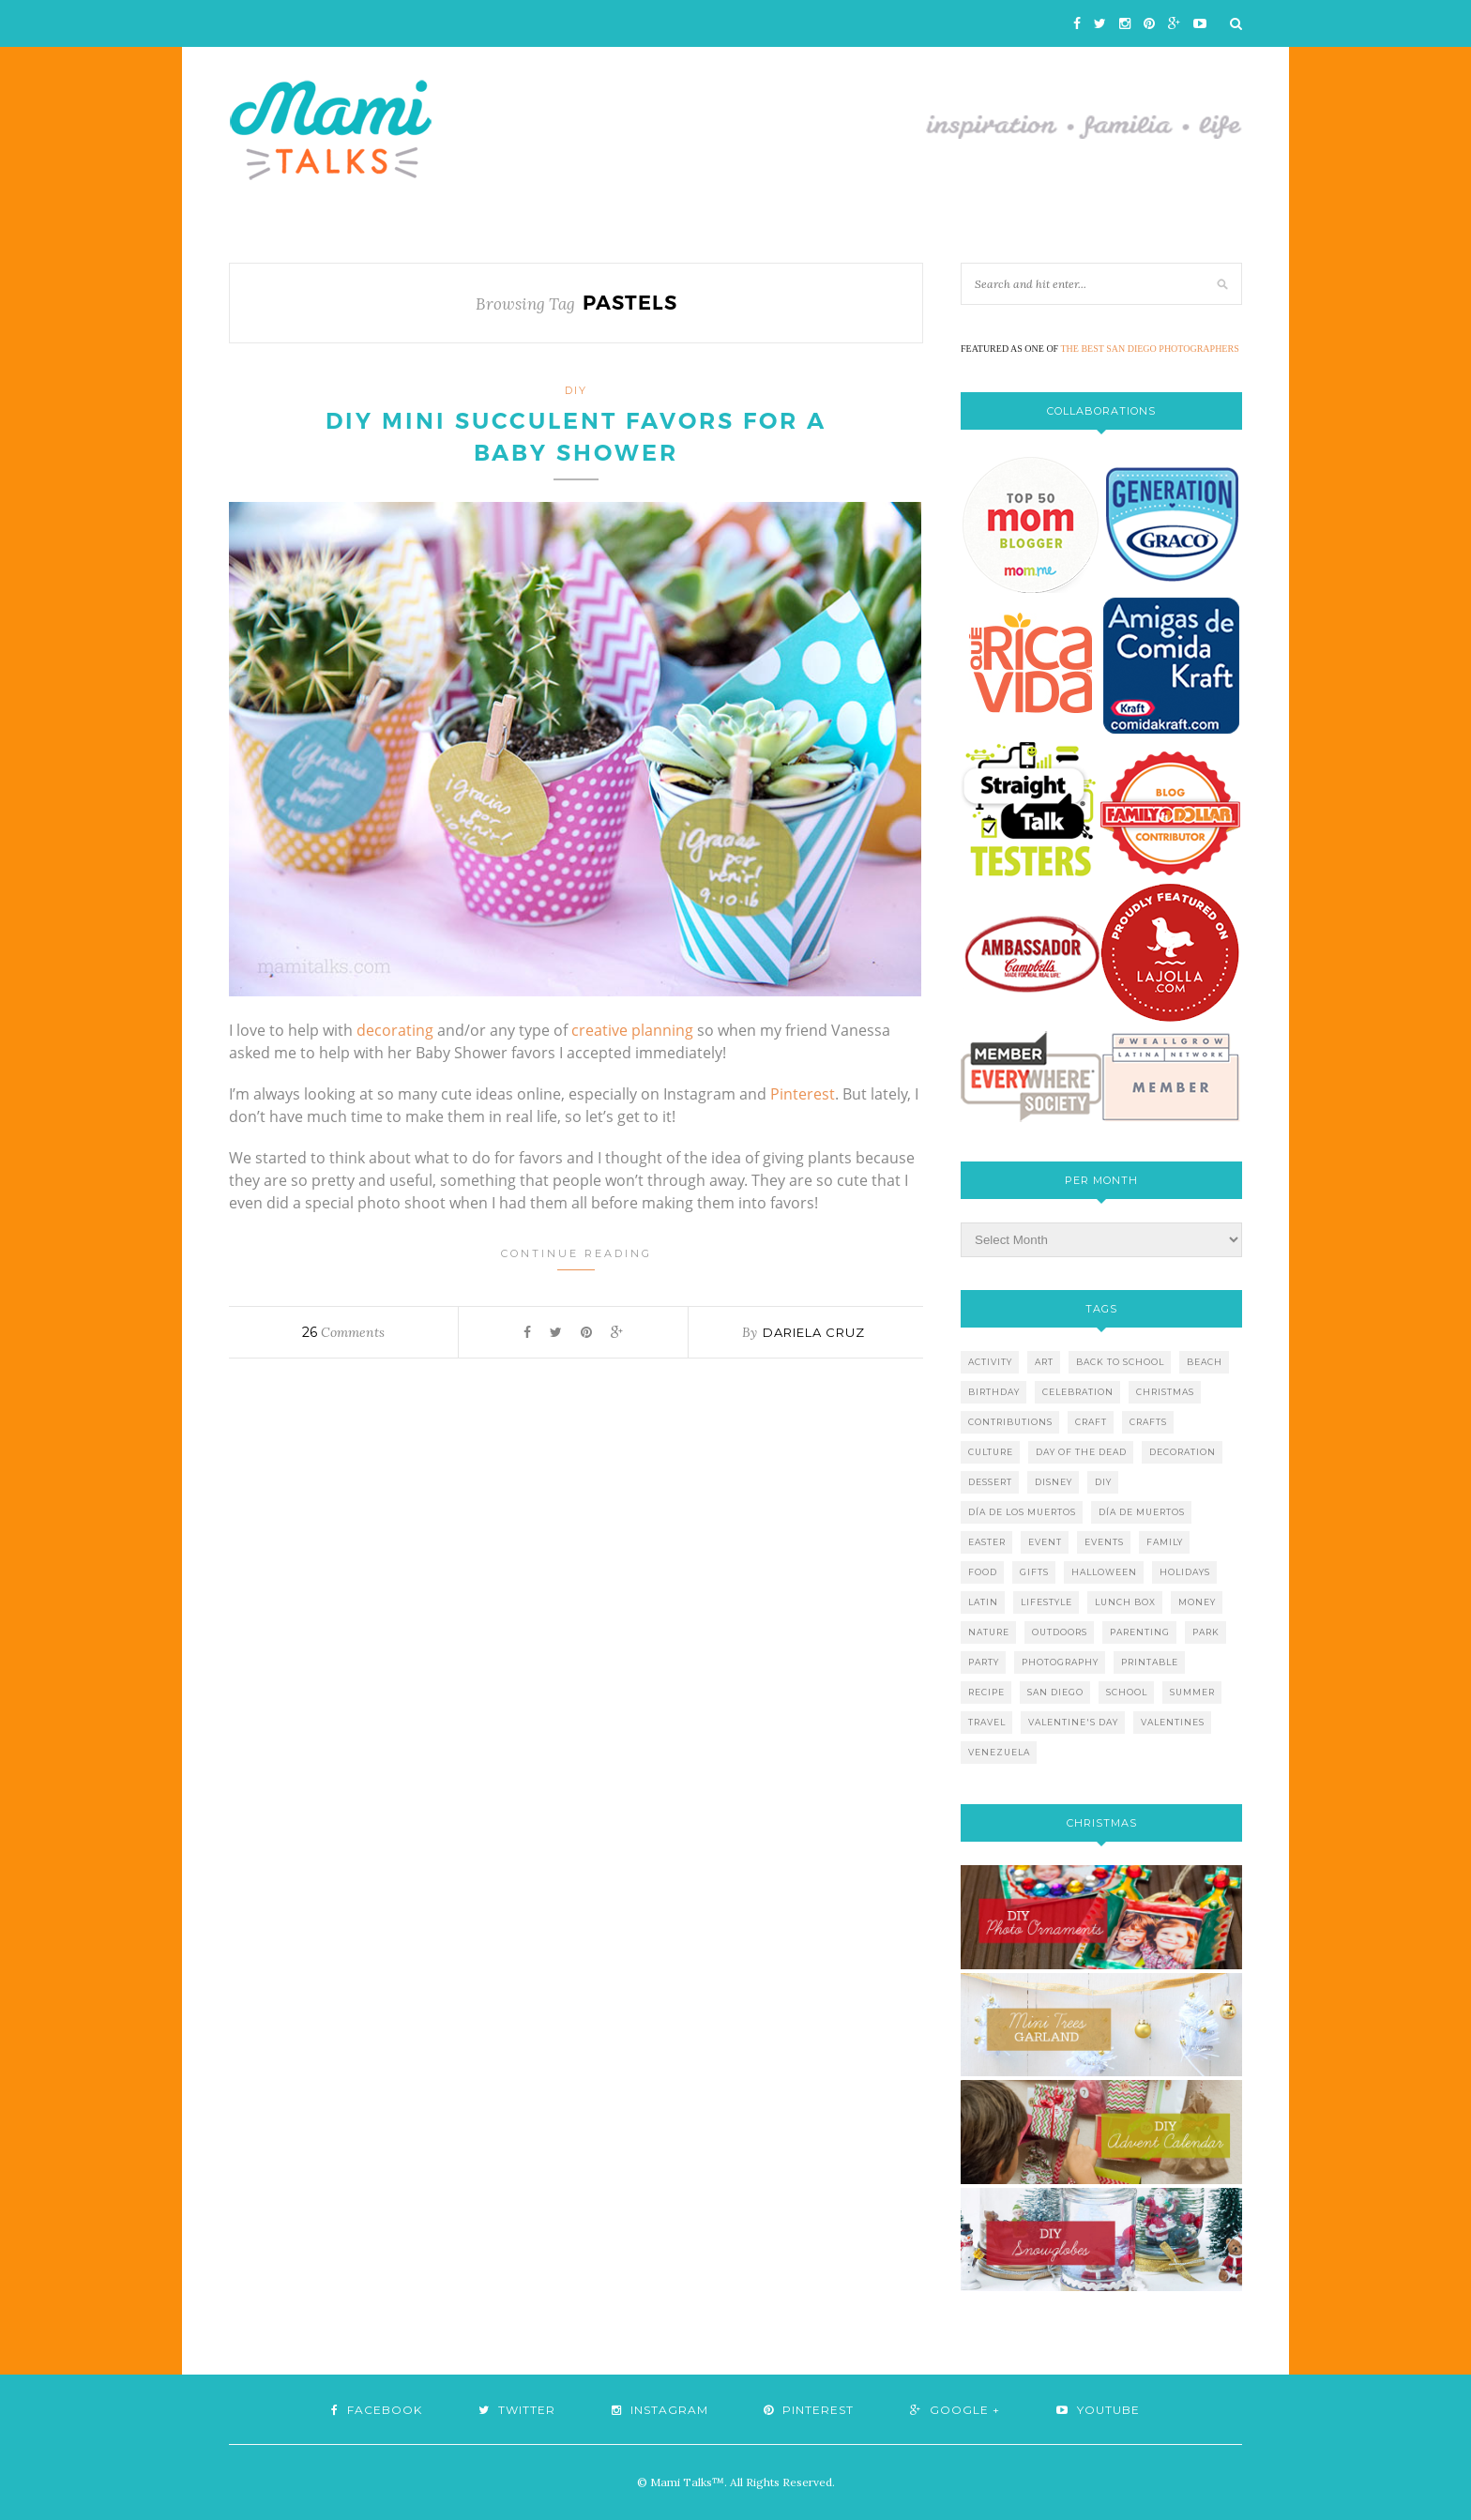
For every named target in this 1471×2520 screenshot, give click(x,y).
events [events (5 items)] (1104, 1542)
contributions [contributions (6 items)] (1010, 1422)
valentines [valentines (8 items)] (1173, 1722)
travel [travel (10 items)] (987, 1722)
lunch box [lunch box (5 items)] (1125, 1602)
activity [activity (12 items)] (990, 1362)
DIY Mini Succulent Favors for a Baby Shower (576, 437)
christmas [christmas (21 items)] (1165, 1392)
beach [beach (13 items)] (1204, 1362)
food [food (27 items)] (982, 1572)
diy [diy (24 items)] (1103, 1482)
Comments (343, 1332)
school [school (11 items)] (1126, 1692)
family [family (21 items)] (1164, 1542)
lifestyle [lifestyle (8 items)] (1046, 1602)
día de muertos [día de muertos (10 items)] (1142, 1512)
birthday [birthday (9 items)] (994, 1392)
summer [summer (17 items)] (1192, 1692)
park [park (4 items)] (1206, 1632)
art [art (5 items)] (1044, 1362)
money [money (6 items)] (1197, 1602)
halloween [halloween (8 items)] (1104, 1572)
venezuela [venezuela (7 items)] (999, 1752)
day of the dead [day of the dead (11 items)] (1081, 1452)
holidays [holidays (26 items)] (1185, 1572)
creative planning (632, 1030)
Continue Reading (576, 1258)
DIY (576, 390)
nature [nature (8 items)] (988, 1632)
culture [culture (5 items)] (990, 1452)
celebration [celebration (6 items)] (1078, 1392)
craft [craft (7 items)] (1091, 1422)
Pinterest (802, 1094)
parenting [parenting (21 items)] (1140, 1632)
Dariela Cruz (814, 1332)
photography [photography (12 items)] (1060, 1662)
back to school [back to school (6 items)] (1120, 1362)
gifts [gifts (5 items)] (1034, 1572)
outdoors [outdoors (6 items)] (1059, 1632)
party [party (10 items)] (983, 1662)
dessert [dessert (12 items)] (990, 1482)
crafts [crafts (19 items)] (1148, 1422)
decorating (394, 1030)
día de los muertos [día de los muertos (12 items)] (1022, 1512)
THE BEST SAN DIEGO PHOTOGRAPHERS (1150, 348)
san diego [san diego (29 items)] (1055, 1692)
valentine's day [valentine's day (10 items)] (1073, 1722)
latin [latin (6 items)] (983, 1602)
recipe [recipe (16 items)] (986, 1692)
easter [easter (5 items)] (987, 1542)
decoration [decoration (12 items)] (1182, 1452)
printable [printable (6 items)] (1149, 1662)
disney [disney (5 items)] (1053, 1482)
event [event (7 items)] (1045, 1542)
